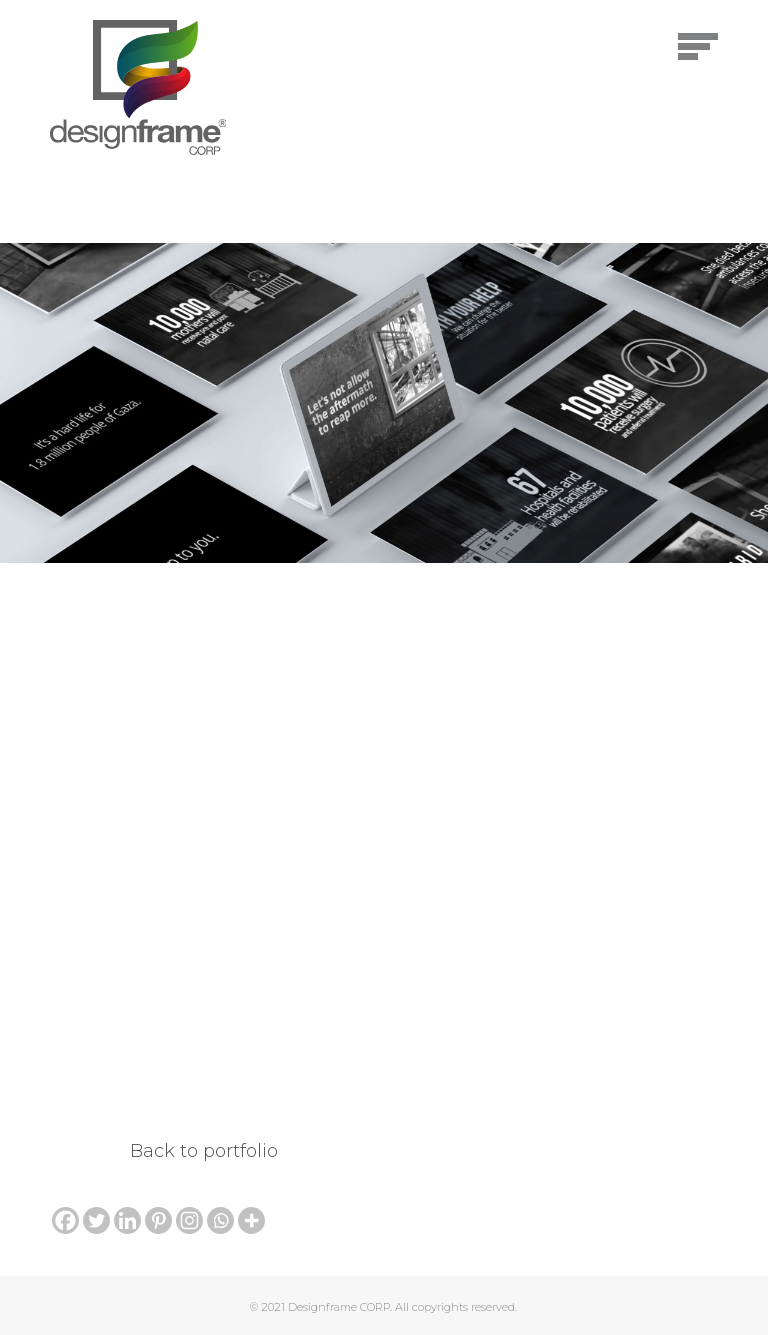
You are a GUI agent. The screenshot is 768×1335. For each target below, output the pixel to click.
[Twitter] (96, 1220)
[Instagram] (189, 1220)
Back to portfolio (204, 1151)
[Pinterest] (158, 1220)
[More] (251, 1220)
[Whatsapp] (220, 1220)
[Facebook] (65, 1220)
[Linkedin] (127, 1220)
